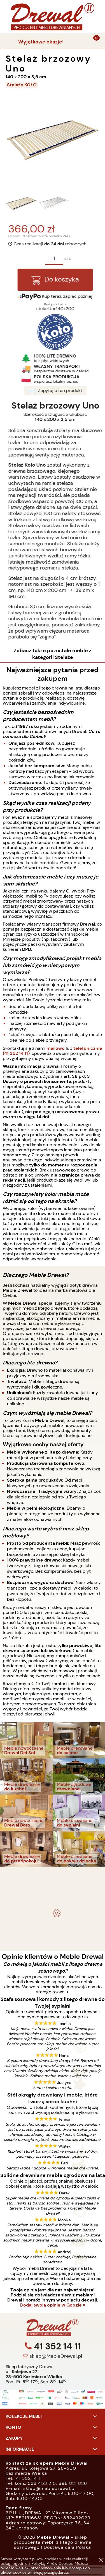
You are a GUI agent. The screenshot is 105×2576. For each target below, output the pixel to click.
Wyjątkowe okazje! (41, 41)
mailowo (55, 1048)
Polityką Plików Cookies (52, 2563)
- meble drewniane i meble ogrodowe (52, 1875)
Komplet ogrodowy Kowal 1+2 (52, 1890)
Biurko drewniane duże (52, 1930)
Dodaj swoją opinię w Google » (52, 2305)
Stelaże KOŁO (22, 85)
